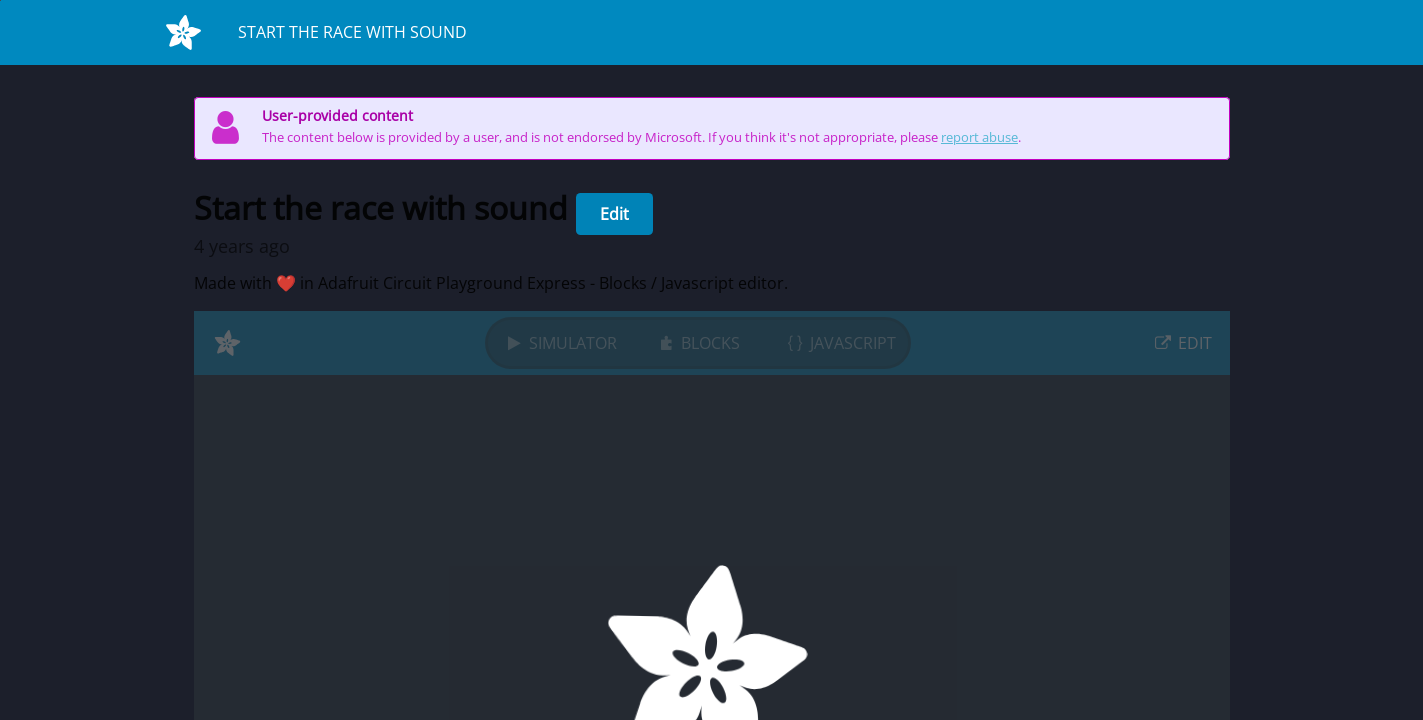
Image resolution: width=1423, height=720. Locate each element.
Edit (614, 214)
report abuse (979, 137)
